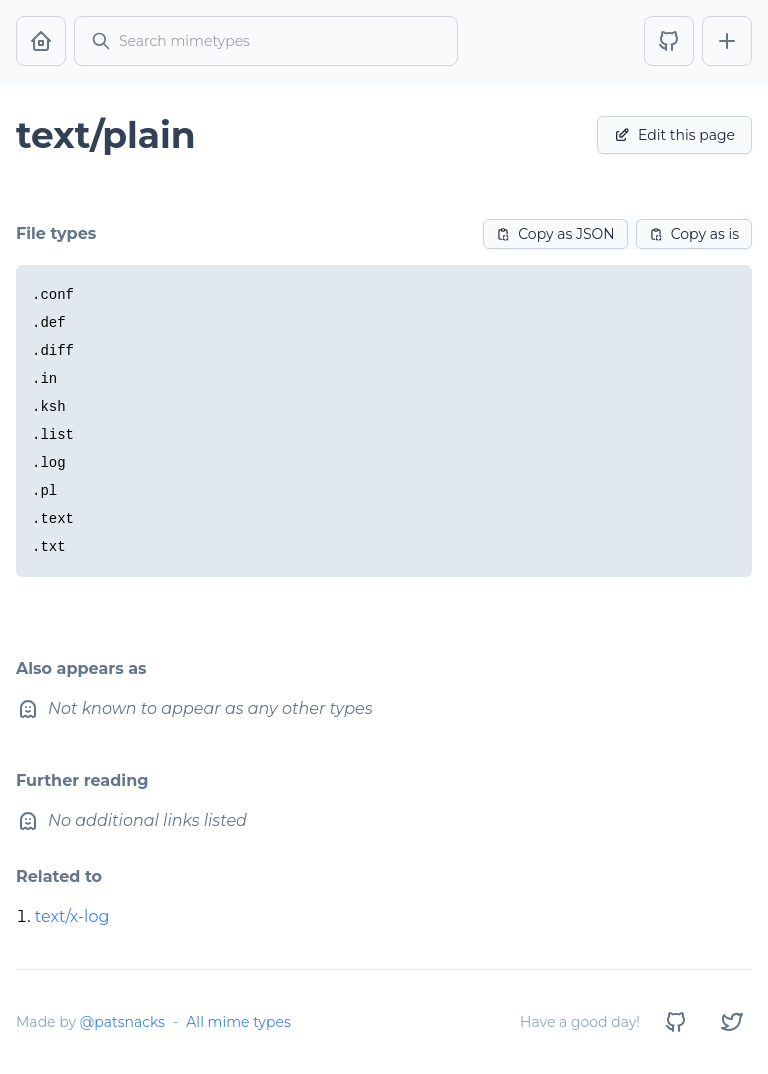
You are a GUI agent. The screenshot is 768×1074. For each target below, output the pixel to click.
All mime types (238, 1022)
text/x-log (72, 916)
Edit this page (674, 135)
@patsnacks (122, 1022)
